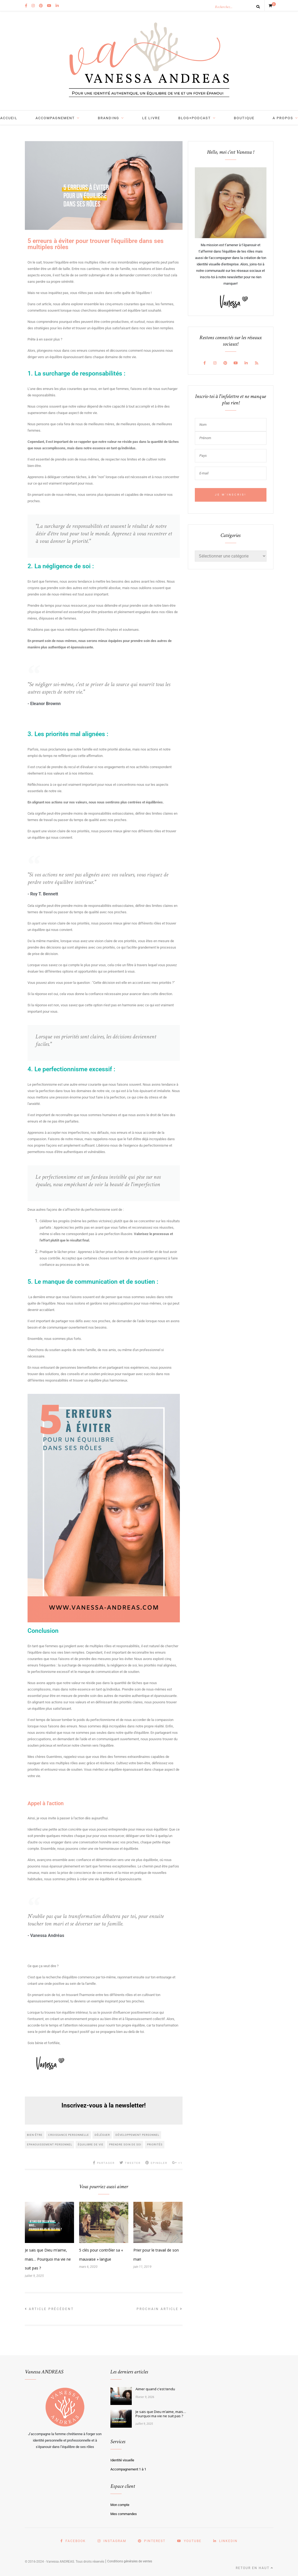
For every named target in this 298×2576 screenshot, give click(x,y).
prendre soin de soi (125, 2144)
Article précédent (49, 2309)
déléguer (102, 2134)
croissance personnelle (68, 2134)
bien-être (34, 2134)
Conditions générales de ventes (129, 2561)
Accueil (8, 118)
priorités (154, 2144)
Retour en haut (254, 2568)
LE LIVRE (151, 118)
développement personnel (137, 2134)
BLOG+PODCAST (194, 118)
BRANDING (108, 118)
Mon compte (119, 2505)
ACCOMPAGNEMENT (55, 118)
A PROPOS (283, 118)
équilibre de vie (90, 2144)
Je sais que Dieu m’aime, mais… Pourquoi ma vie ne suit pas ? (48, 2259)
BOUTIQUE (244, 118)
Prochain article (160, 2309)
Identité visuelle (122, 2460)
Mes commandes (123, 2514)
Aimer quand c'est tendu (155, 2389)
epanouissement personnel (49, 2144)
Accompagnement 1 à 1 (128, 2469)
